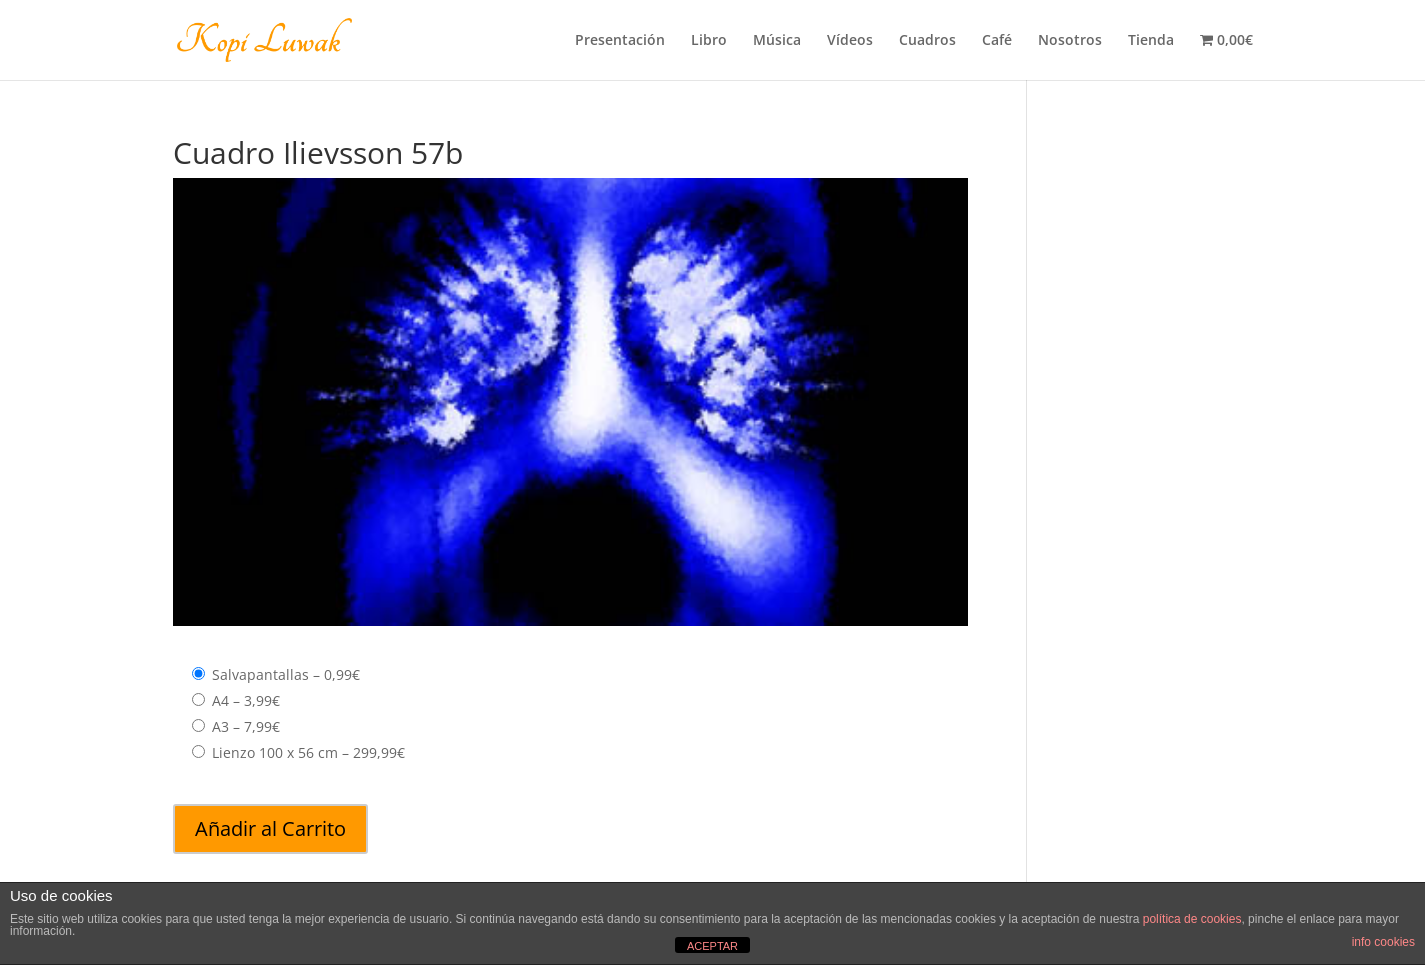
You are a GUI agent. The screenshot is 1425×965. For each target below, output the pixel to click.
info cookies (1383, 942)
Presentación (620, 41)
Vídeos (850, 41)
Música (777, 41)
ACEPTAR (712, 946)
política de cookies (1192, 919)
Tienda (1151, 41)
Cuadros (927, 41)
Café (997, 41)
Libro (709, 41)
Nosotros (1070, 41)
